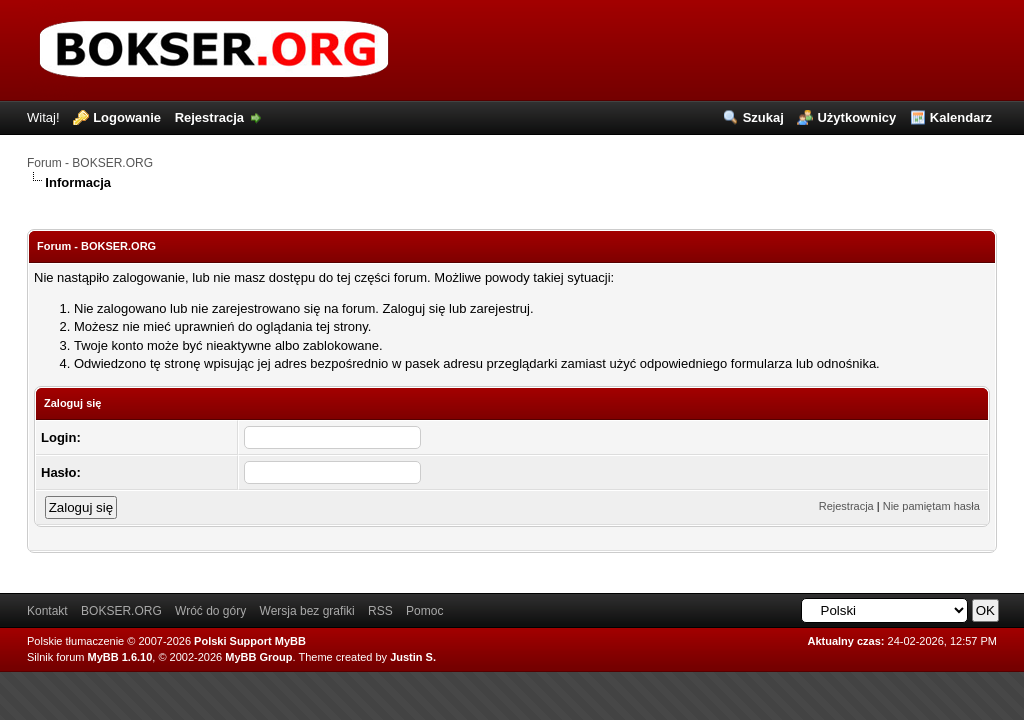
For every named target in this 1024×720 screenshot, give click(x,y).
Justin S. (413, 657)
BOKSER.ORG (121, 611)
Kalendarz (961, 117)
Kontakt (47, 611)
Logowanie (127, 117)
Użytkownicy (856, 117)
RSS (380, 611)
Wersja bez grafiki (307, 611)
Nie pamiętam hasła (931, 506)
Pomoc (424, 611)
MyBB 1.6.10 (120, 657)
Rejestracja (209, 117)
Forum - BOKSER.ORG (90, 163)
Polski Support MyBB (250, 641)
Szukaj (763, 117)
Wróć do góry (210, 611)
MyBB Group (258, 657)
